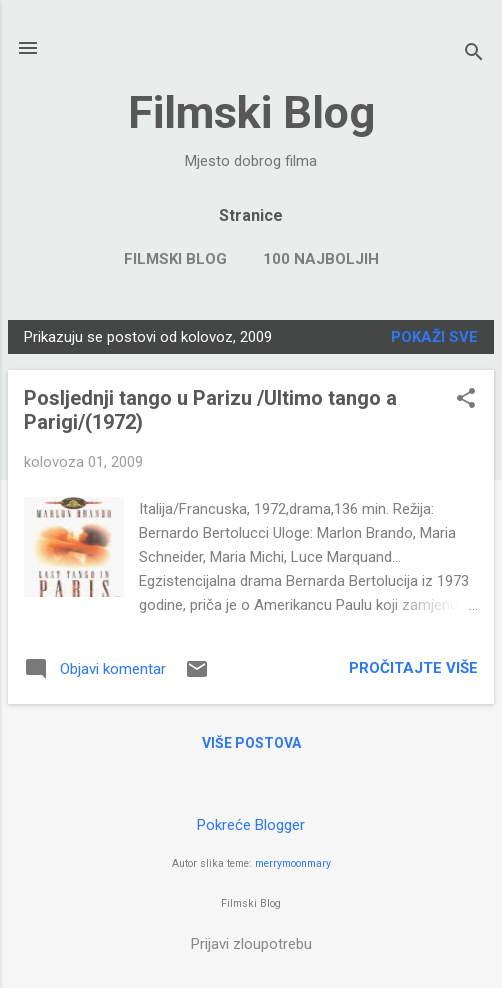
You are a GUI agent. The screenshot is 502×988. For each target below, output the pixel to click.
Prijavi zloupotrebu (251, 944)
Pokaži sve (434, 337)
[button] (466, 400)
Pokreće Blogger (251, 825)
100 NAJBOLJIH (321, 259)
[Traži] (474, 54)
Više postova (251, 743)
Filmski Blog (251, 112)
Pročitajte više (413, 668)
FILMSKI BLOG (175, 259)
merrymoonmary (293, 863)
